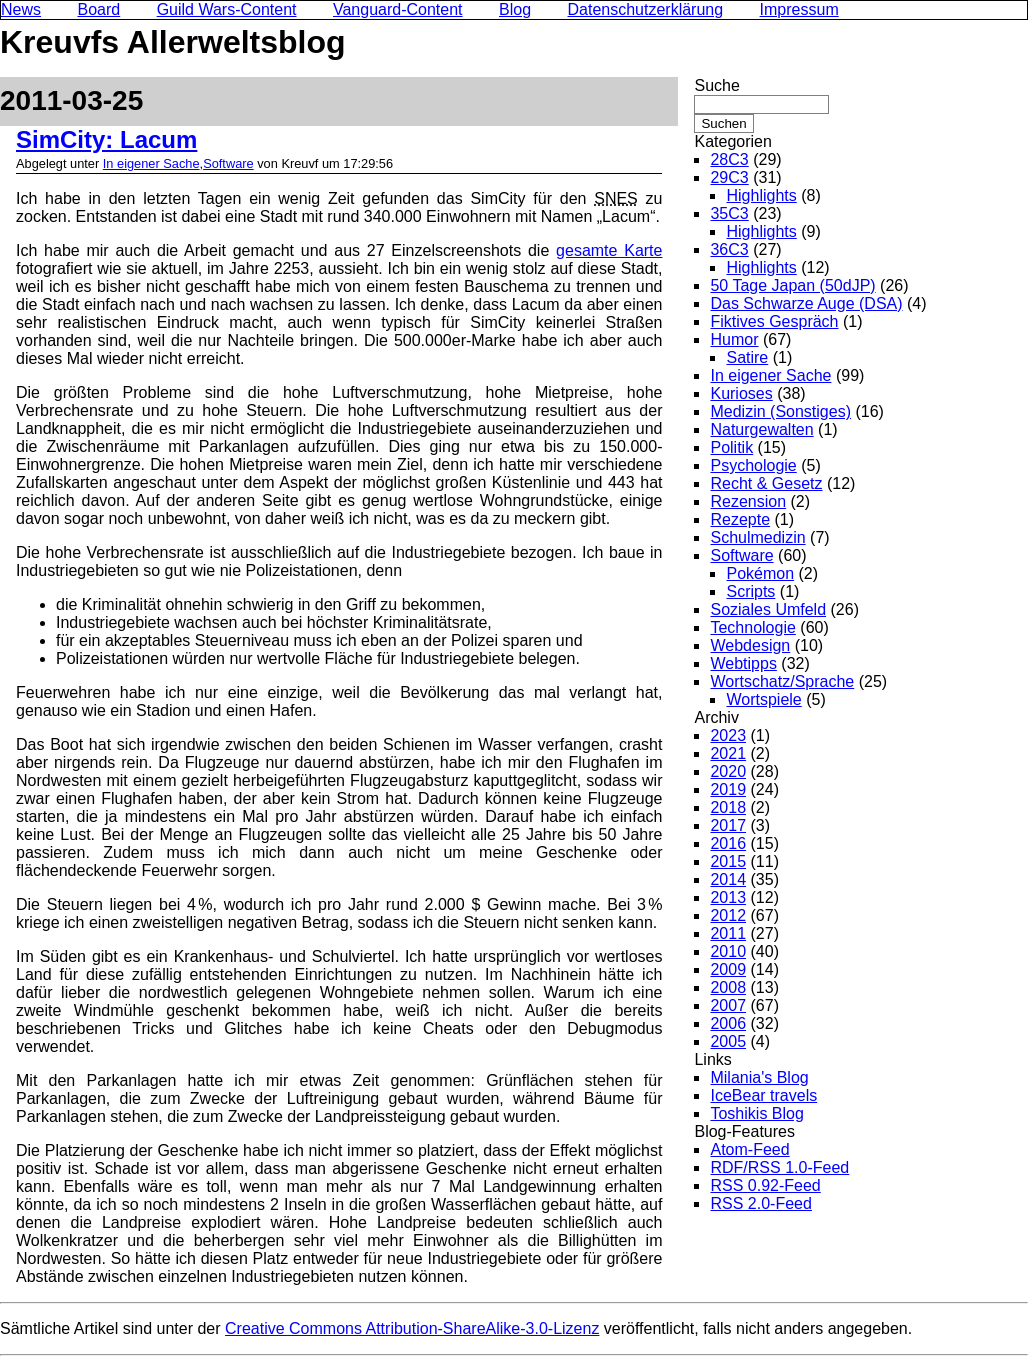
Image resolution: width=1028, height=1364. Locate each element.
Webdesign (750, 645)
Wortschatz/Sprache (782, 681)
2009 (728, 969)
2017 (728, 825)
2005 (728, 1041)
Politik (731, 447)
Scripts (750, 591)
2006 (728, 1023)
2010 (728, 951)
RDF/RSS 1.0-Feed (779, 1167)
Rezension (748, 501)
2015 (728, 861)
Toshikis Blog (756, 1113)
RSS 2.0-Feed (760, 1203)
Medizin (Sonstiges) (780, 411)
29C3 (729, 177)
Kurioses (741, 393)
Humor (734, 339)
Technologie (752, 627)
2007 (728, 1005)
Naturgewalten (761, 429)
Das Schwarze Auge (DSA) (806, 303)
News (21, 9)
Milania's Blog (759, 1077)
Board (98, 9)
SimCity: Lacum (106, 139)
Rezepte (740, 519)
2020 (728, 771)
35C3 (729, 213)
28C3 (729, 159)
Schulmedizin (757, 537)
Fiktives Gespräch (774, 321)
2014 (728, 879)
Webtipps (743, 663)
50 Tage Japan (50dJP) (792, 285)
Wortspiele (763, 699)
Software (228, 163)
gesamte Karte (609, 250)
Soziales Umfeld (768, 609)
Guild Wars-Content (227, 9)
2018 (728, 807)
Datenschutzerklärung (646, 9)
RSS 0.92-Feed (765, 1185)
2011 (728, 933)
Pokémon (760, 573)
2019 (728, 789)
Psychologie (753, 465)
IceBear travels (763, 1095)
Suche (716, 85)
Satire (747, 357)
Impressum (799, 9)
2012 (728, 915)
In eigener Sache (151, 163)
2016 (728, 843)
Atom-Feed (749, 1149)
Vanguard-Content (398, 9)
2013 (728, 897)
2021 (728, 753)
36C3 (729, 249)
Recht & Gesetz (766, 483)
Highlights (761, 195)
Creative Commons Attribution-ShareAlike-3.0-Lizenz (412, 1328)
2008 (728, 987)
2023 (728, 735)
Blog (515, 9)
